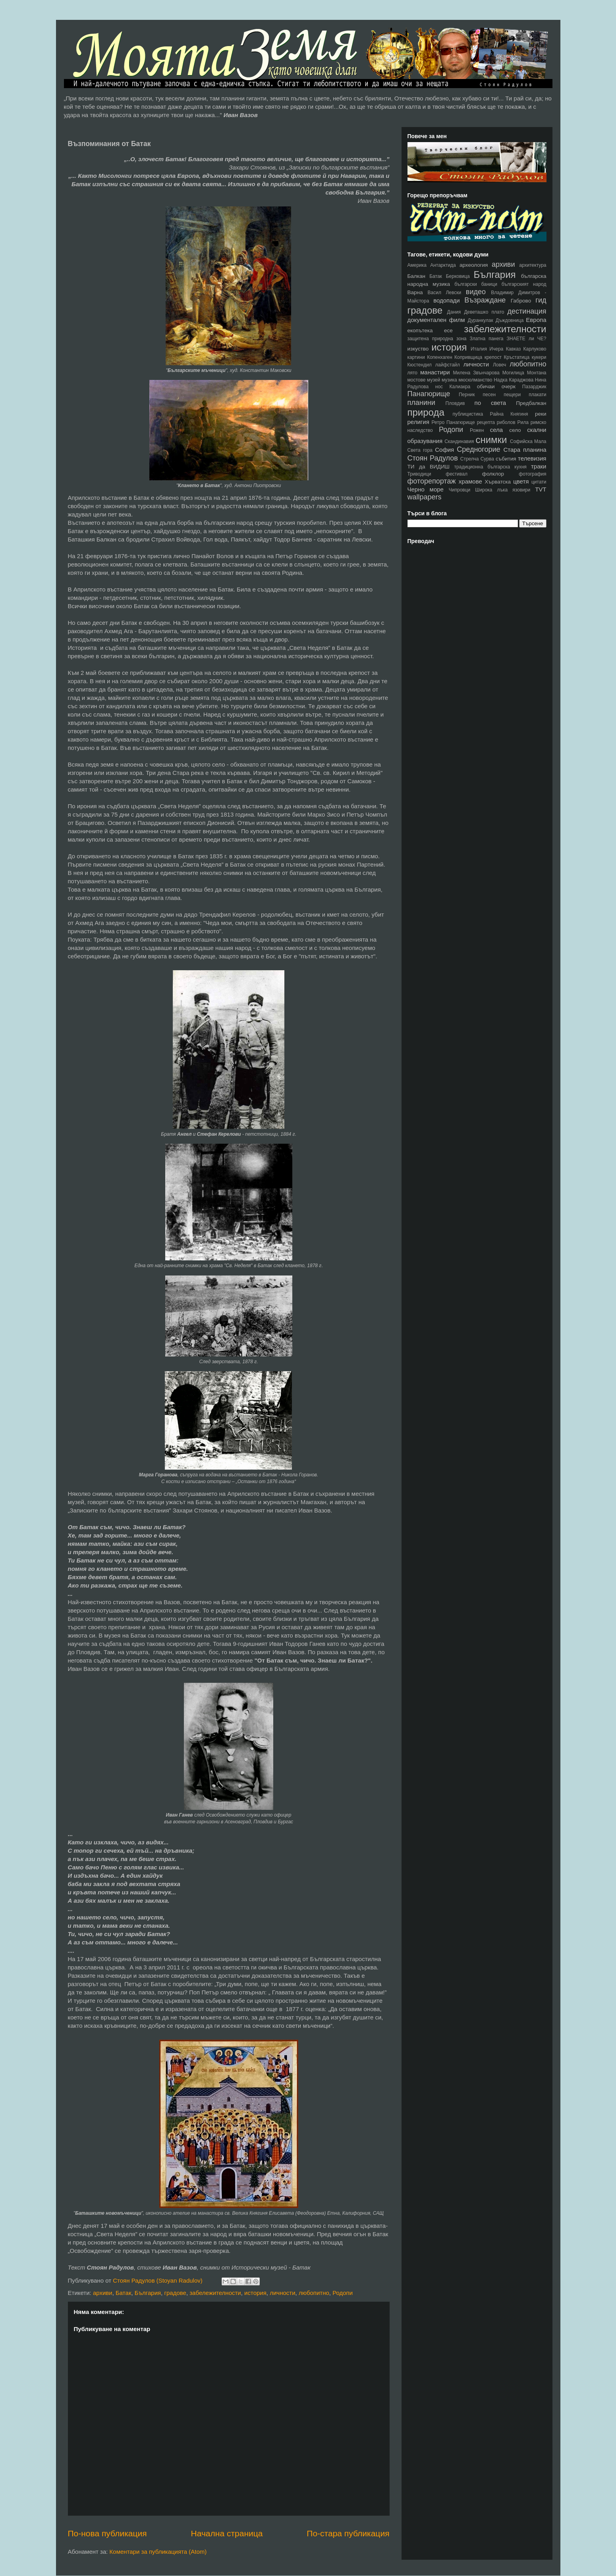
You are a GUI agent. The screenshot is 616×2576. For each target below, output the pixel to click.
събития (506, 459)
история (255, 2292)
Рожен (477, 430)
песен (489, 394)
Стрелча (469, 459)
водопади (446, 300)
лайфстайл (447, 365)
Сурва (487, 459)
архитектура (532, 265)
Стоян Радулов (432, 458)
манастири (435, 372)
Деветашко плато (484, 312)
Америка (417, 265)
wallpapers (424, 497)
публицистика (468, 414)
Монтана (536, 373)
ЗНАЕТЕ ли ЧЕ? (526, 338)
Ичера (496, 349)
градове (175, 2292)
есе (448, 330)
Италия (479, 349)
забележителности (215, 2292)
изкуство (418, 349)
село (515, 430)
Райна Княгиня (509, 414)
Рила (523, 422)
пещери (512, 394)
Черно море (425, 489)
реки (540, 414)
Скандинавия (459, 441)
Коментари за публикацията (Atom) (158, 2551)
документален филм (436, 319)
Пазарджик (534, 386)
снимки (491, 439)
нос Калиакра (452, 386)
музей (433, 380)
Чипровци (460, 490)
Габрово (521, 301)
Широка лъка (491, 490)
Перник (467, 394)
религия (418, 421)
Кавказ (513, 349)
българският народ (524, 284)
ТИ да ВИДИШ (428, 467)
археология (474, 265)
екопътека (420, 330)
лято (412, 373)
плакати (537, 394)
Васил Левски (445, 292)
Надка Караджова (513, 380)
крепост (493, 357)
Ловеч (499, 365)
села (496, 429)
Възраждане (485, 300)
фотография (532, 474)
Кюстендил (419, 365)
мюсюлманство (475, 380)
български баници (475, 284)
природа (425, 412)
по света (490, 402)
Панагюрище (428, 394)
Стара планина (524, 449)
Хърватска (498, 482)
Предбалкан (531, 403)
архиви (102, 2292)
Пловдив (455, 403)
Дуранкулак (480, 320)
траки (538, 466)
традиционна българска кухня (490, 467)
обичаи (486, 386)
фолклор (493, 474)
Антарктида (443, 265)
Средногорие (478, 449)
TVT (540, 489)
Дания (454, 312)
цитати (538, 482)
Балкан (416, 276)
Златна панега (487, 338)
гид (540, 300)
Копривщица (468, 357)
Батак (123, 2292)
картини (416, 357)
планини (421, 403)
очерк (509, 386)
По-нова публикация (107, 2533)
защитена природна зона (437, 338)
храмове (470, 481)
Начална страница (227, 2533)
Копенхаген (439, 357)
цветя (521, 481)
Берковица (458, 276)
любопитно (314, 2292)
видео (476, 292)
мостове (416, 380)
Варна (415, 292)
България (148, 2292)
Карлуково (534, 349)
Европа (536, 319)
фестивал (456, 474)
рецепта (486, 422)
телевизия (532, 458)
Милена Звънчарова (476, 373)
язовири (521, 490)
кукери (539, 357)
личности (282, 2292)
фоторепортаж (431, 481)
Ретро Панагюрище (453, 422)
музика (449, 380)
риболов (506, 422)
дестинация (527, 311)
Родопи (342, 2292)
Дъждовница (510, 320)
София (444, 449)
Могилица (513, 373)
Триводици (419, 474)
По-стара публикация (348, 2533)
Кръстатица (516, 357)
